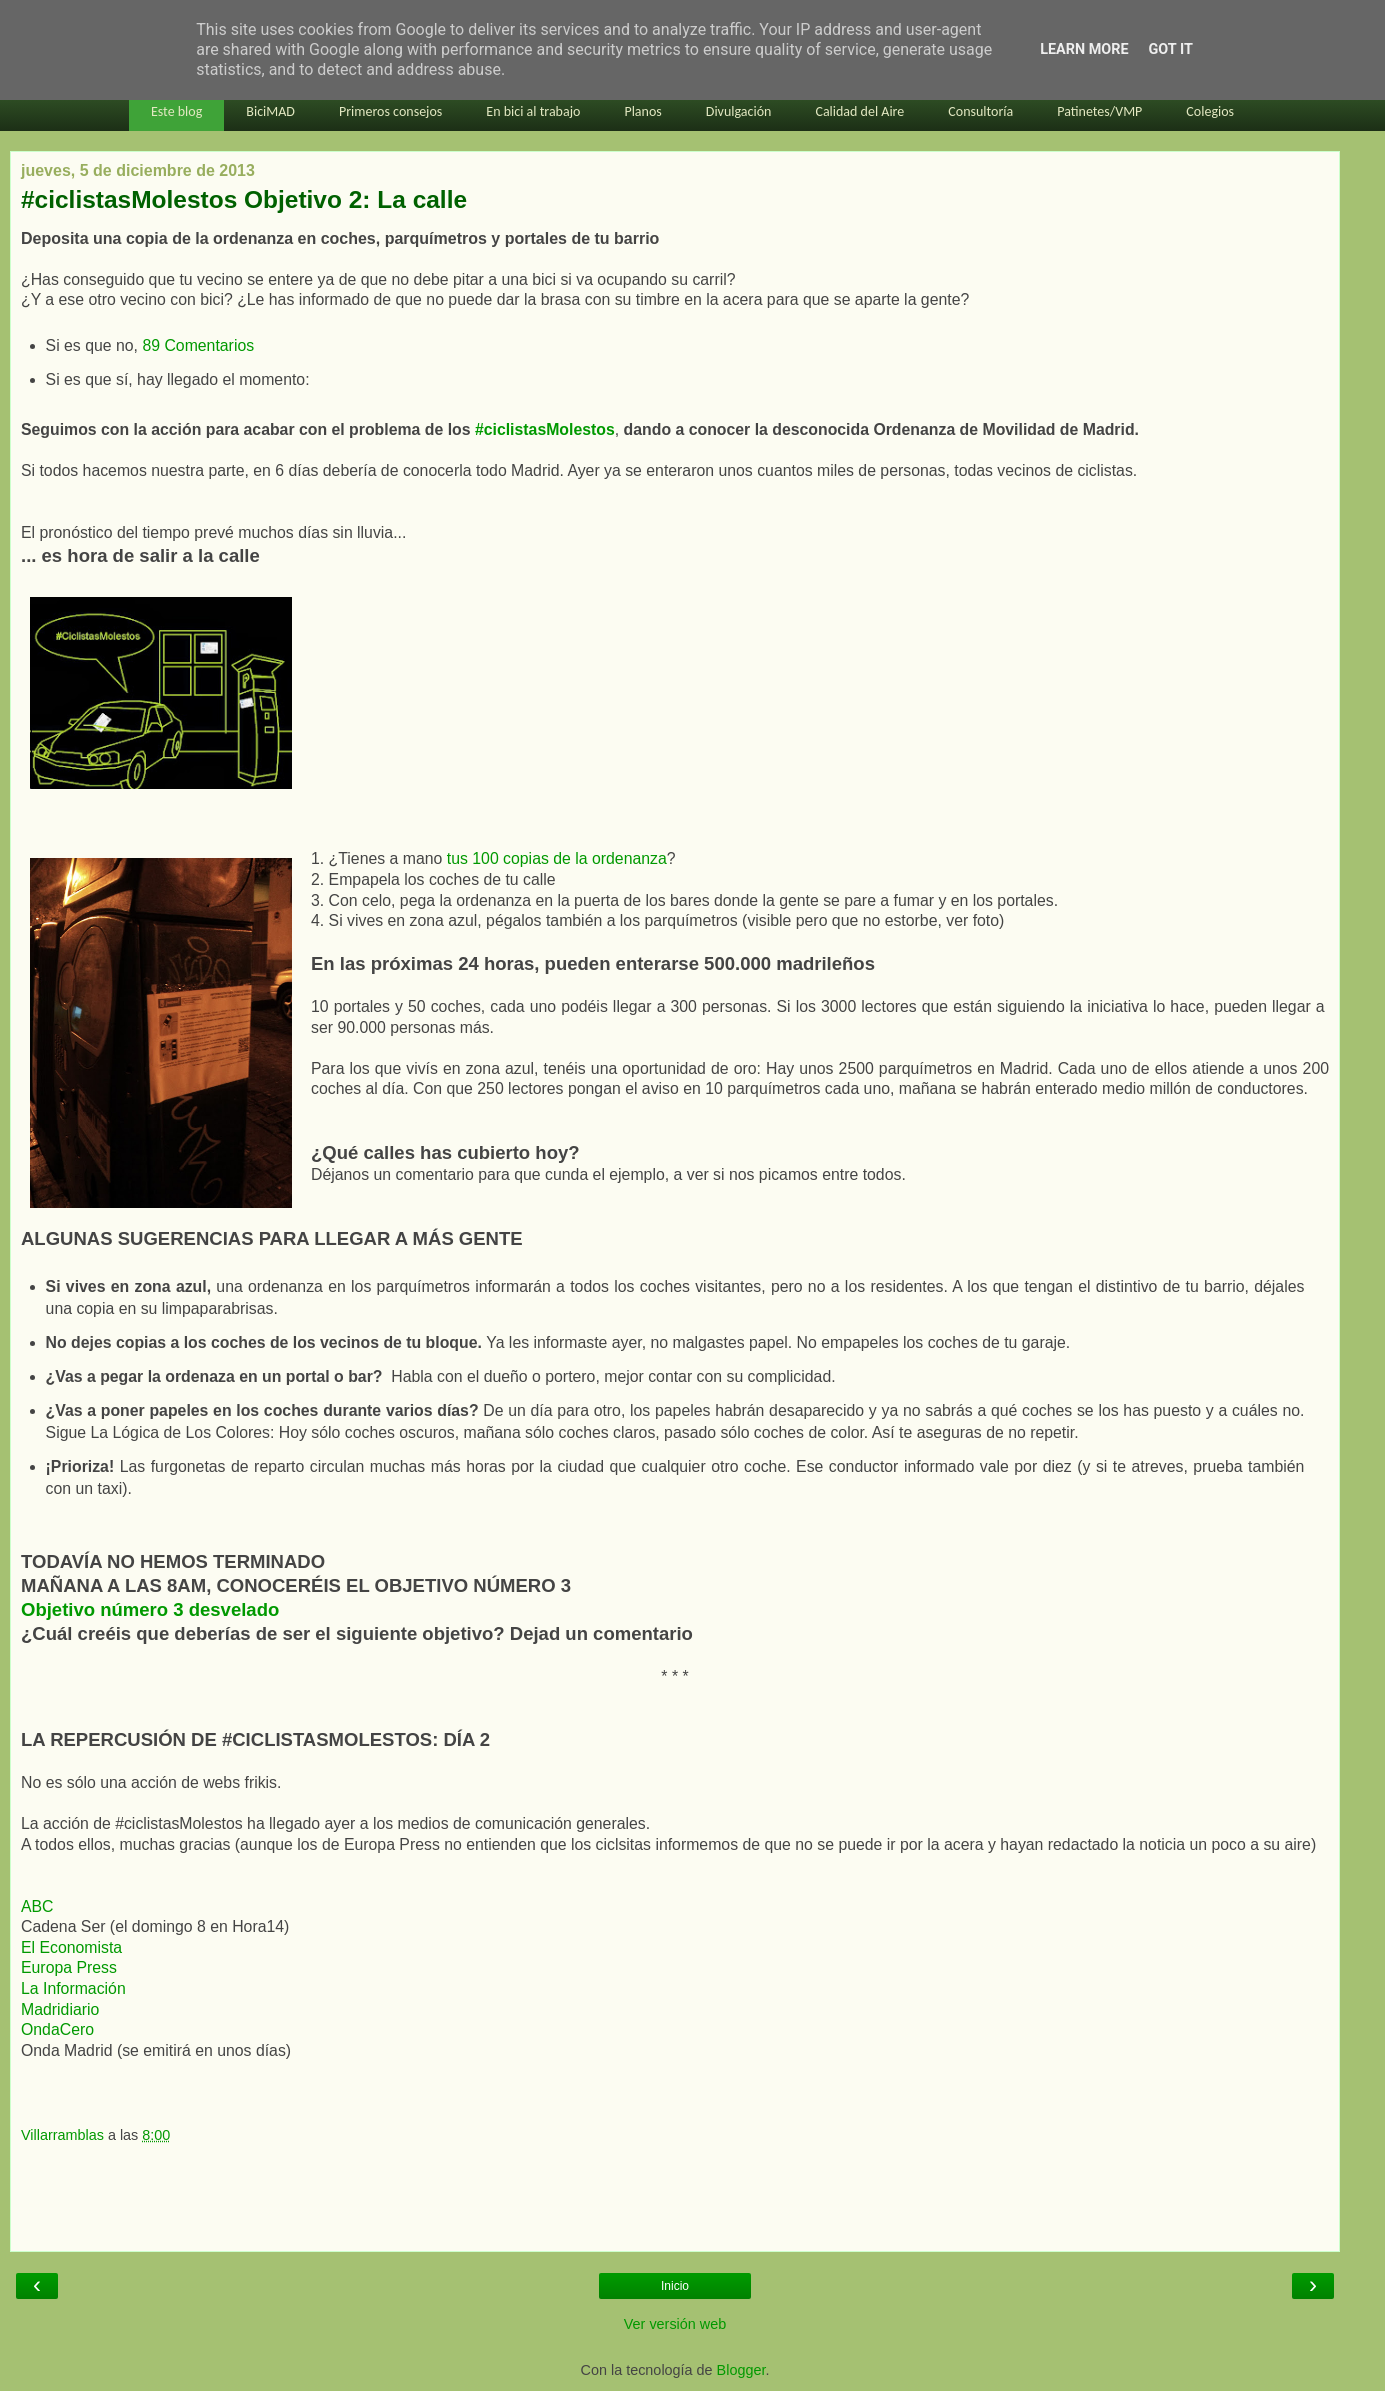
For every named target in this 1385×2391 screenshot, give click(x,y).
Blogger (741, 2370)
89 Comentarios (198, 345)
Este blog (176, 111)
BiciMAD (270, 111)
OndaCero (57, 2029)
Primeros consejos (390, 111)
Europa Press (69, 1967)
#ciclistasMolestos (545, 429)
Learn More (1084, 49)
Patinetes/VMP (1099, 111)
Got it (1171, 49)
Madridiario (60, 2009)
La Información (73, 1988)
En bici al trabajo (533, 111)
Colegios (1210, 111)
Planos (642, 111)
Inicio (675, 2286)
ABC (37, 1906)
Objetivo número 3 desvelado (150, 1609)
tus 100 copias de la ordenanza (557, 858)
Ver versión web (675, 2324)
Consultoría (980, 111)
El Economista (71, 1947)
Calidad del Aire (859, 111)
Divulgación (739, 111)
